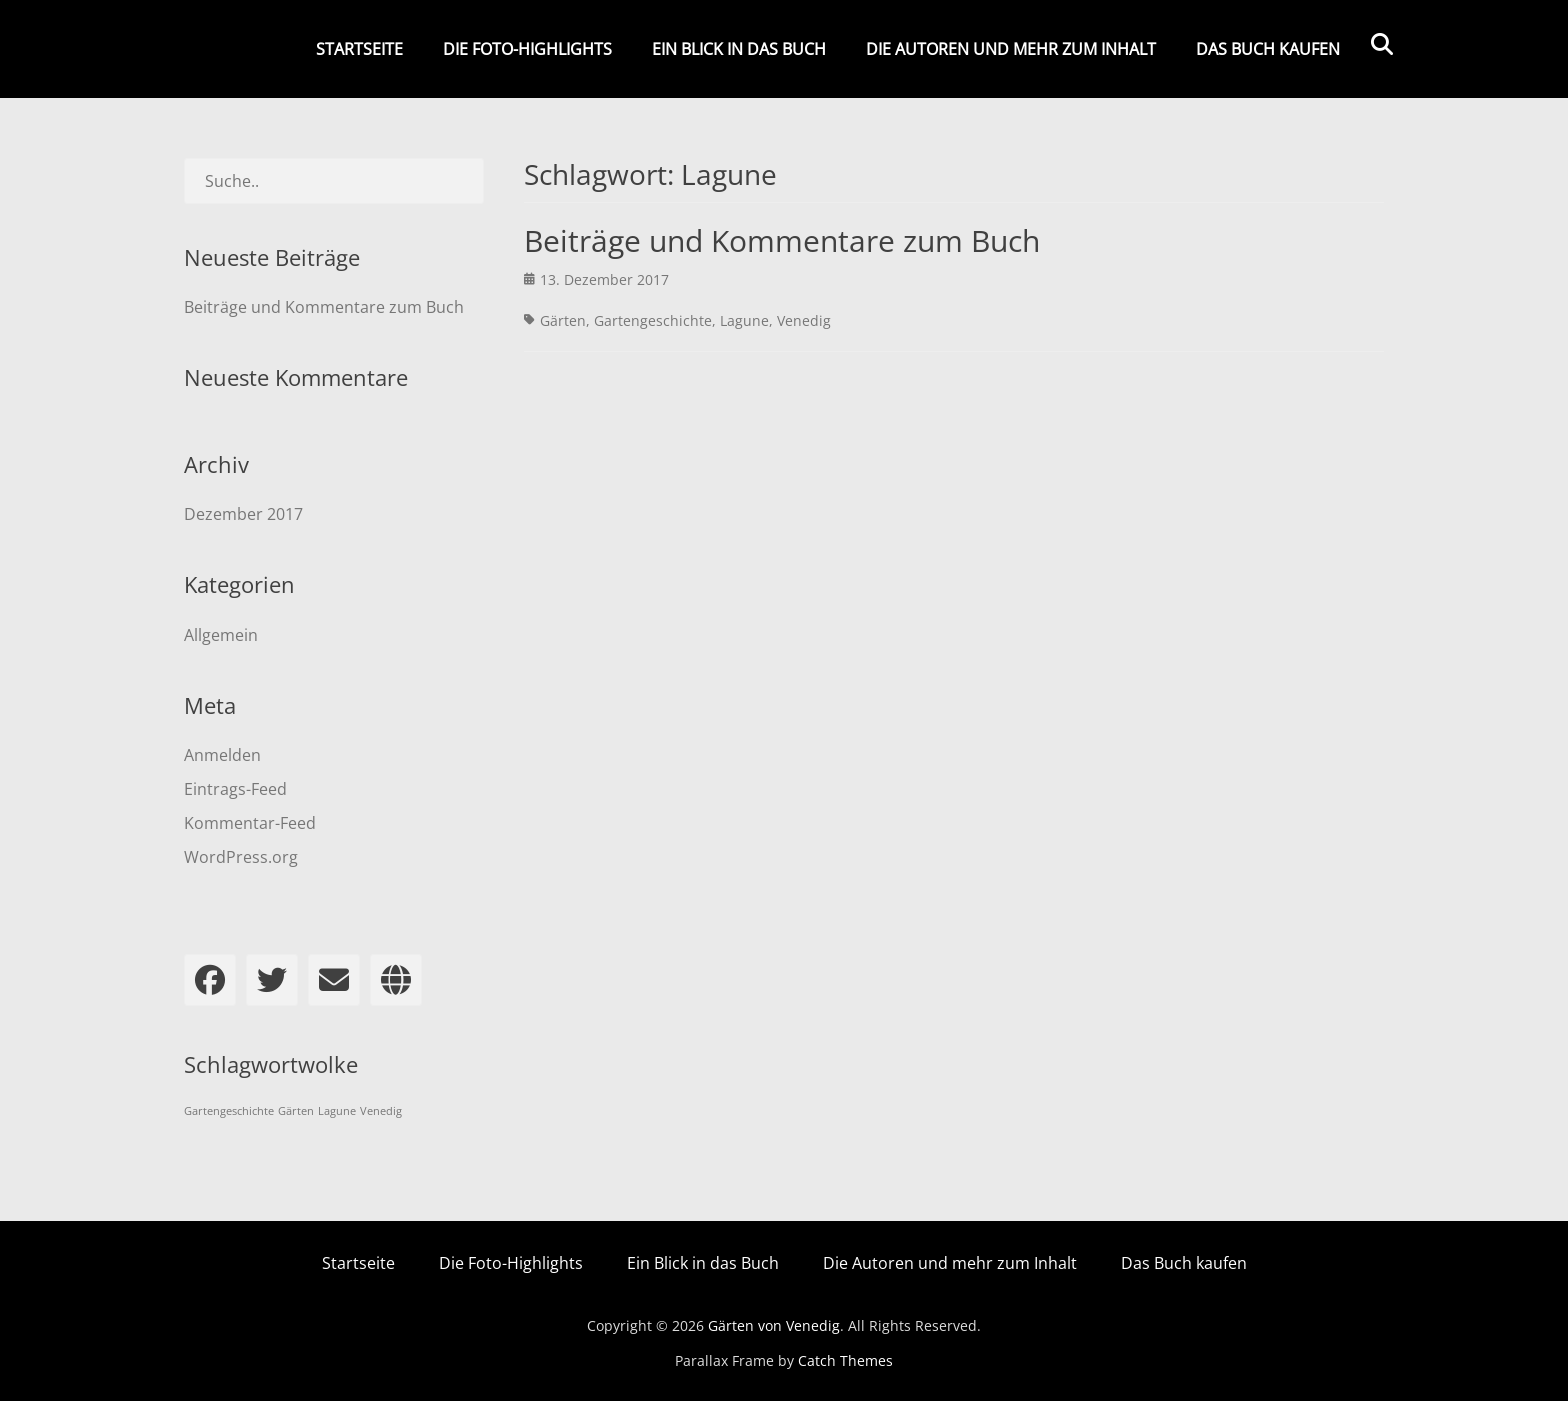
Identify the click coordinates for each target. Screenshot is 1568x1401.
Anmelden (222, 755)
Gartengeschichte (653, 320)
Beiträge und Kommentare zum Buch (782, 240)
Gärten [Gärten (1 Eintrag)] (296, 1111)
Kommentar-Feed (250, 823)
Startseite (359, 49)
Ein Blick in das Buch (739, 49)
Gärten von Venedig (774, 1325)
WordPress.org (241, 857)
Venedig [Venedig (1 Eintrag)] (381, 1111)
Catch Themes (845, 1360)
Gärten (563, 320)
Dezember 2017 (243, 514)
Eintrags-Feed (235, 789)
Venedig (804, 320)
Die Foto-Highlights (527, 49)
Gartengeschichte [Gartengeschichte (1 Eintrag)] (229, 1111)
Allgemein (221, 635)
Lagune (744, 320)
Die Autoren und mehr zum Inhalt (1011, 49)
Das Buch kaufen (1268, 49)
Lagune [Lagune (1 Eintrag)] (337, 1111)
